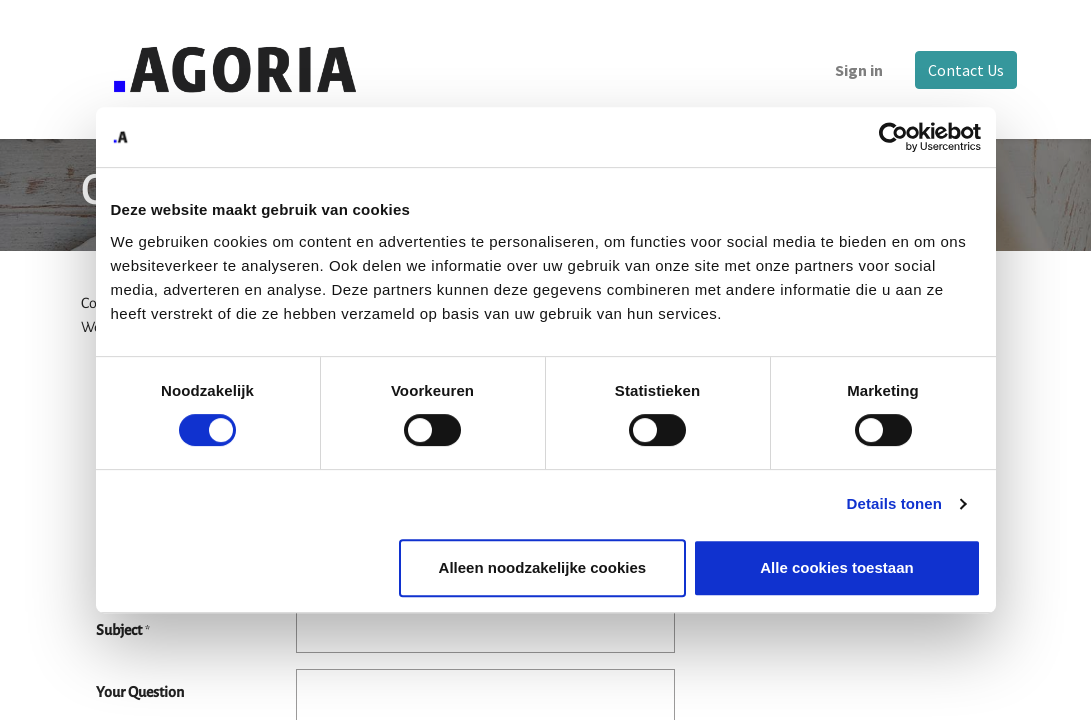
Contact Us (960, 70)
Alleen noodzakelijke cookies (543, 567)
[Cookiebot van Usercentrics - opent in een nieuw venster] (893, 137)
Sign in (853, 70)
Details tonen (894, 503)
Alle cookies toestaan (836, 567)
